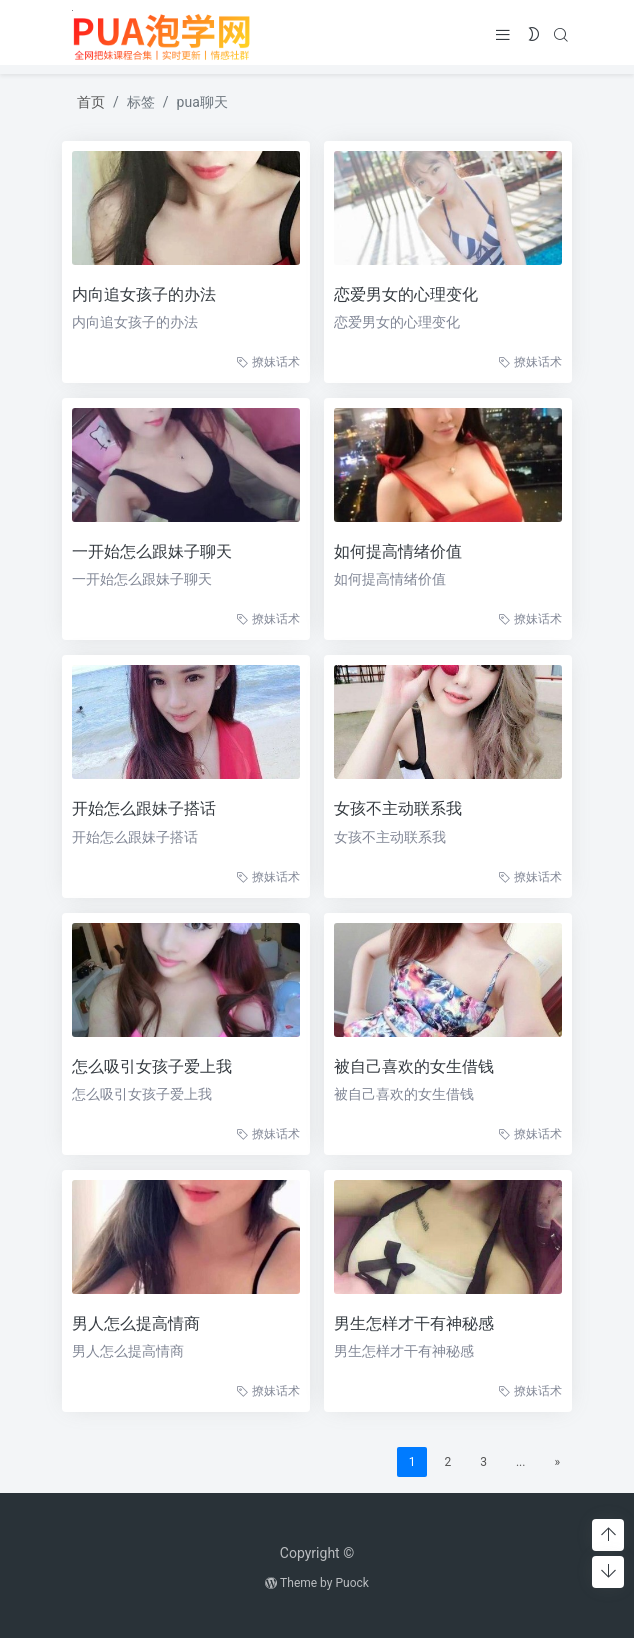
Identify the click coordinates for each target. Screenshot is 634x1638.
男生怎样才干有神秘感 (410, 1323)
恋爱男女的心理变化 (402, 294)
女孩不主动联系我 (394, 808)
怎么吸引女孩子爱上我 (148, 1066)
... (516, 1462)
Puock (351, 1583)
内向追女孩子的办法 (140, 294)
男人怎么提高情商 (132, 1323)
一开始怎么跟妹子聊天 (148, 551)
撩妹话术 (264, 362)
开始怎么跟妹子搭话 (140, 808)
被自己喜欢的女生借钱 (410, 1066)
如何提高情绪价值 (394, 551)
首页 (91, 102)
